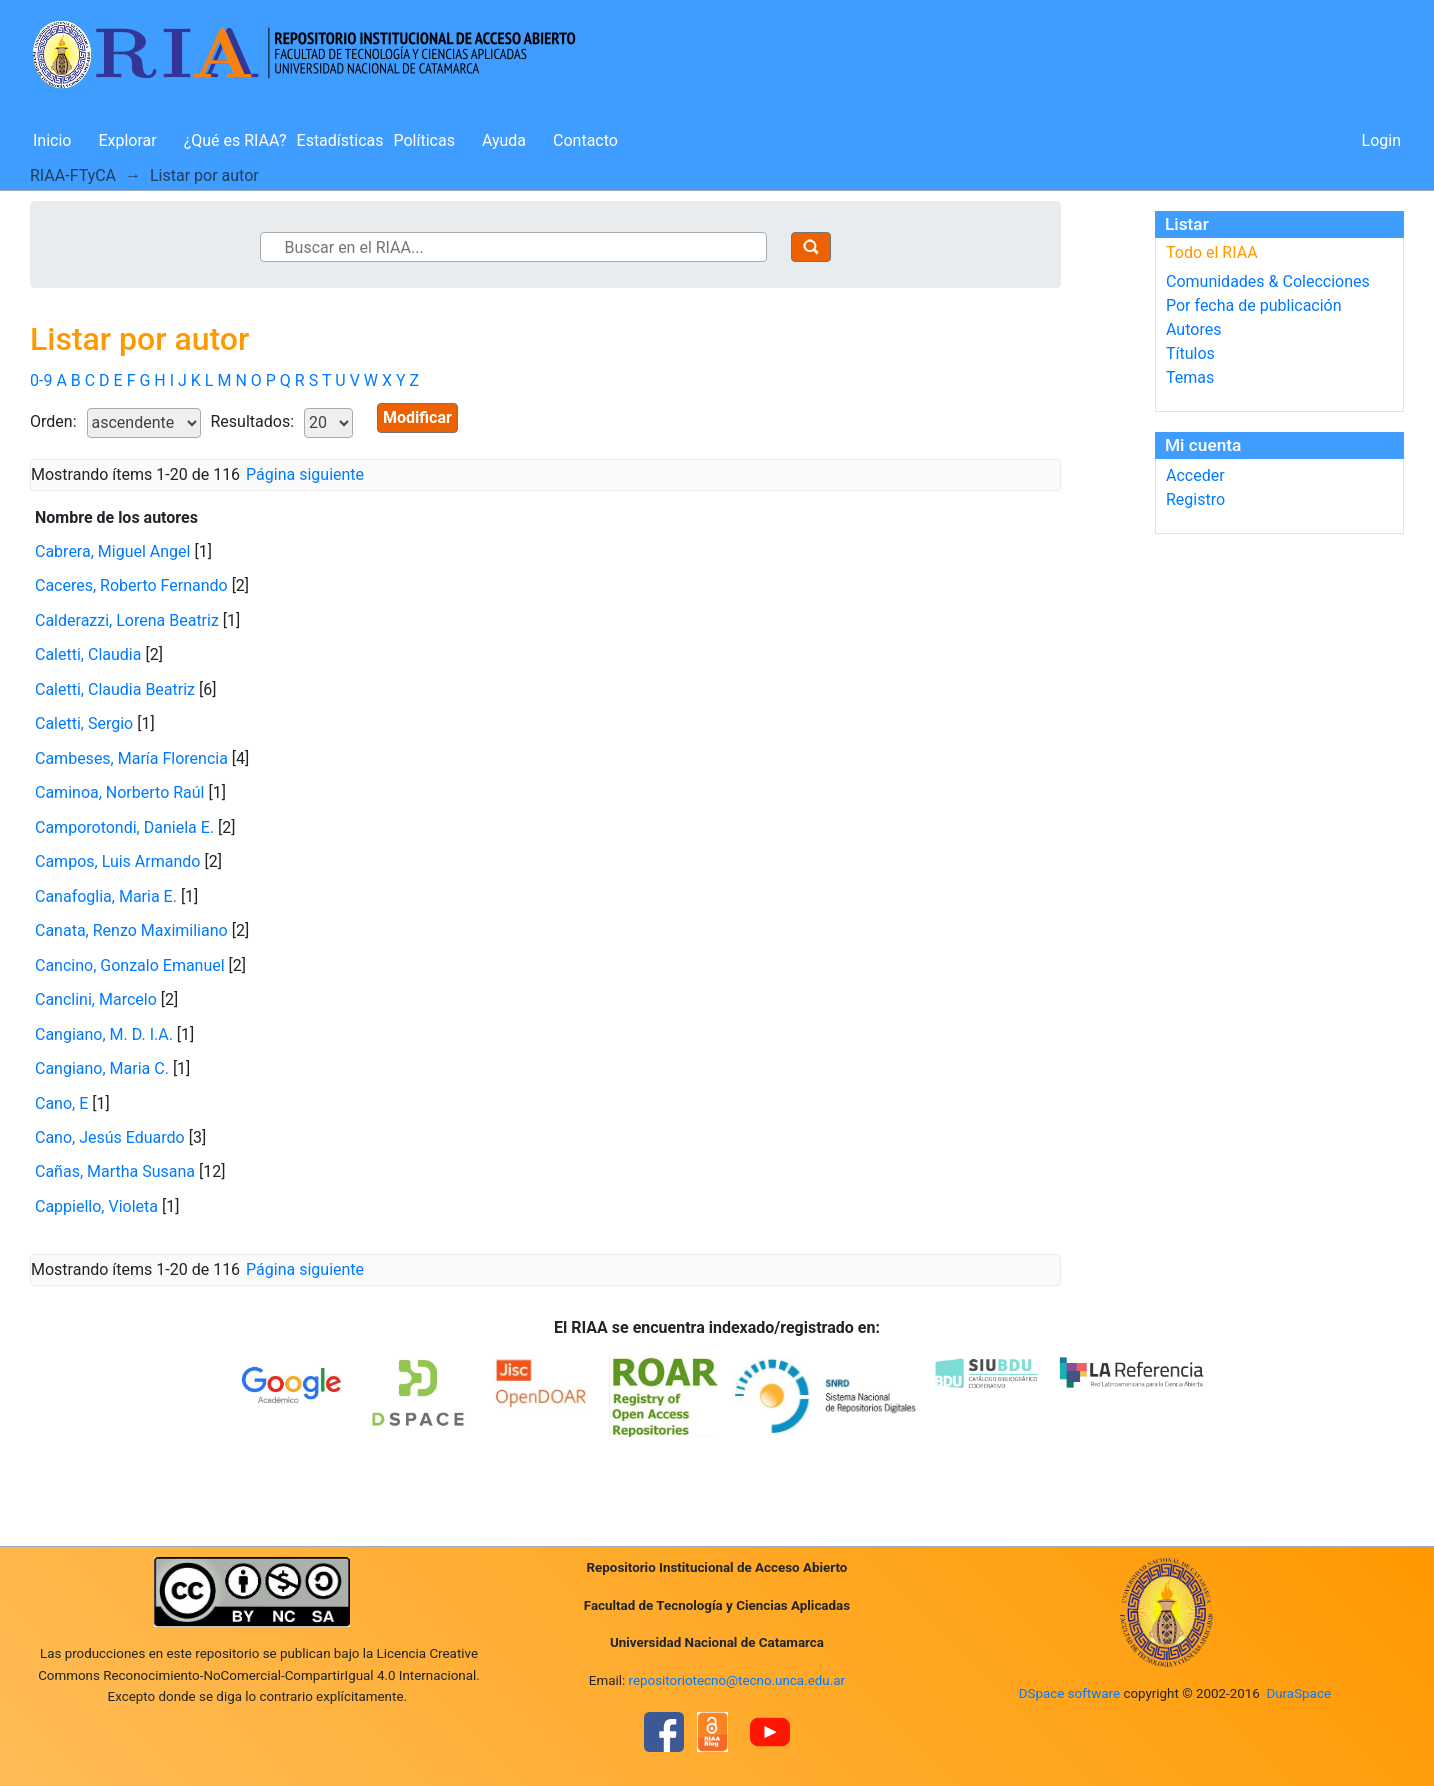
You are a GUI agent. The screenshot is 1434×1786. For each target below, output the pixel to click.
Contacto (585, 140)
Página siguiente (305, 474)
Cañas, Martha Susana (115, 1171)
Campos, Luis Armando (117, 861)
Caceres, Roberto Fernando (131, 585)
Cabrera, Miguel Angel (112, 551)
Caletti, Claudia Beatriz (115, 689)
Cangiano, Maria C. (102, 1068)
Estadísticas (340, 140)
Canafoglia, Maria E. (106, 896)
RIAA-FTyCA (73, 175)
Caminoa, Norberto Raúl (120, 792)
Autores (1193, 329)
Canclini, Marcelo (96, 999)
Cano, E (61, 1103)
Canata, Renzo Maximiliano (131, 930)
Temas (1190, 377)
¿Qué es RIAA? (235, 140)
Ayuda (504, 140)
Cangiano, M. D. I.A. (104, 1034)
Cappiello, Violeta (96, 1206)
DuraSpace (1298, 1693)
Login (1381, 140)
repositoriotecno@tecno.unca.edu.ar (737, 1680)
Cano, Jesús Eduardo (110, 1137)
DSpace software (1069, 1693)
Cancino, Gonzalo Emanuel (130, 965)
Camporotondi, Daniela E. (124, 827)
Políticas (424, 140)
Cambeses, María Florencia (131, 758)
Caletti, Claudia (88, 654)
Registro (1195, 499)
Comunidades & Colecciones (1268, 281)
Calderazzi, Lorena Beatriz (127, 620)
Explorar (127, 140)
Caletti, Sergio (84, 723)
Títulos (1190, 353)
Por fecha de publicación (1254, 305)
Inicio (52, 140)
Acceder (1195, 475)
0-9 (41, 380)
